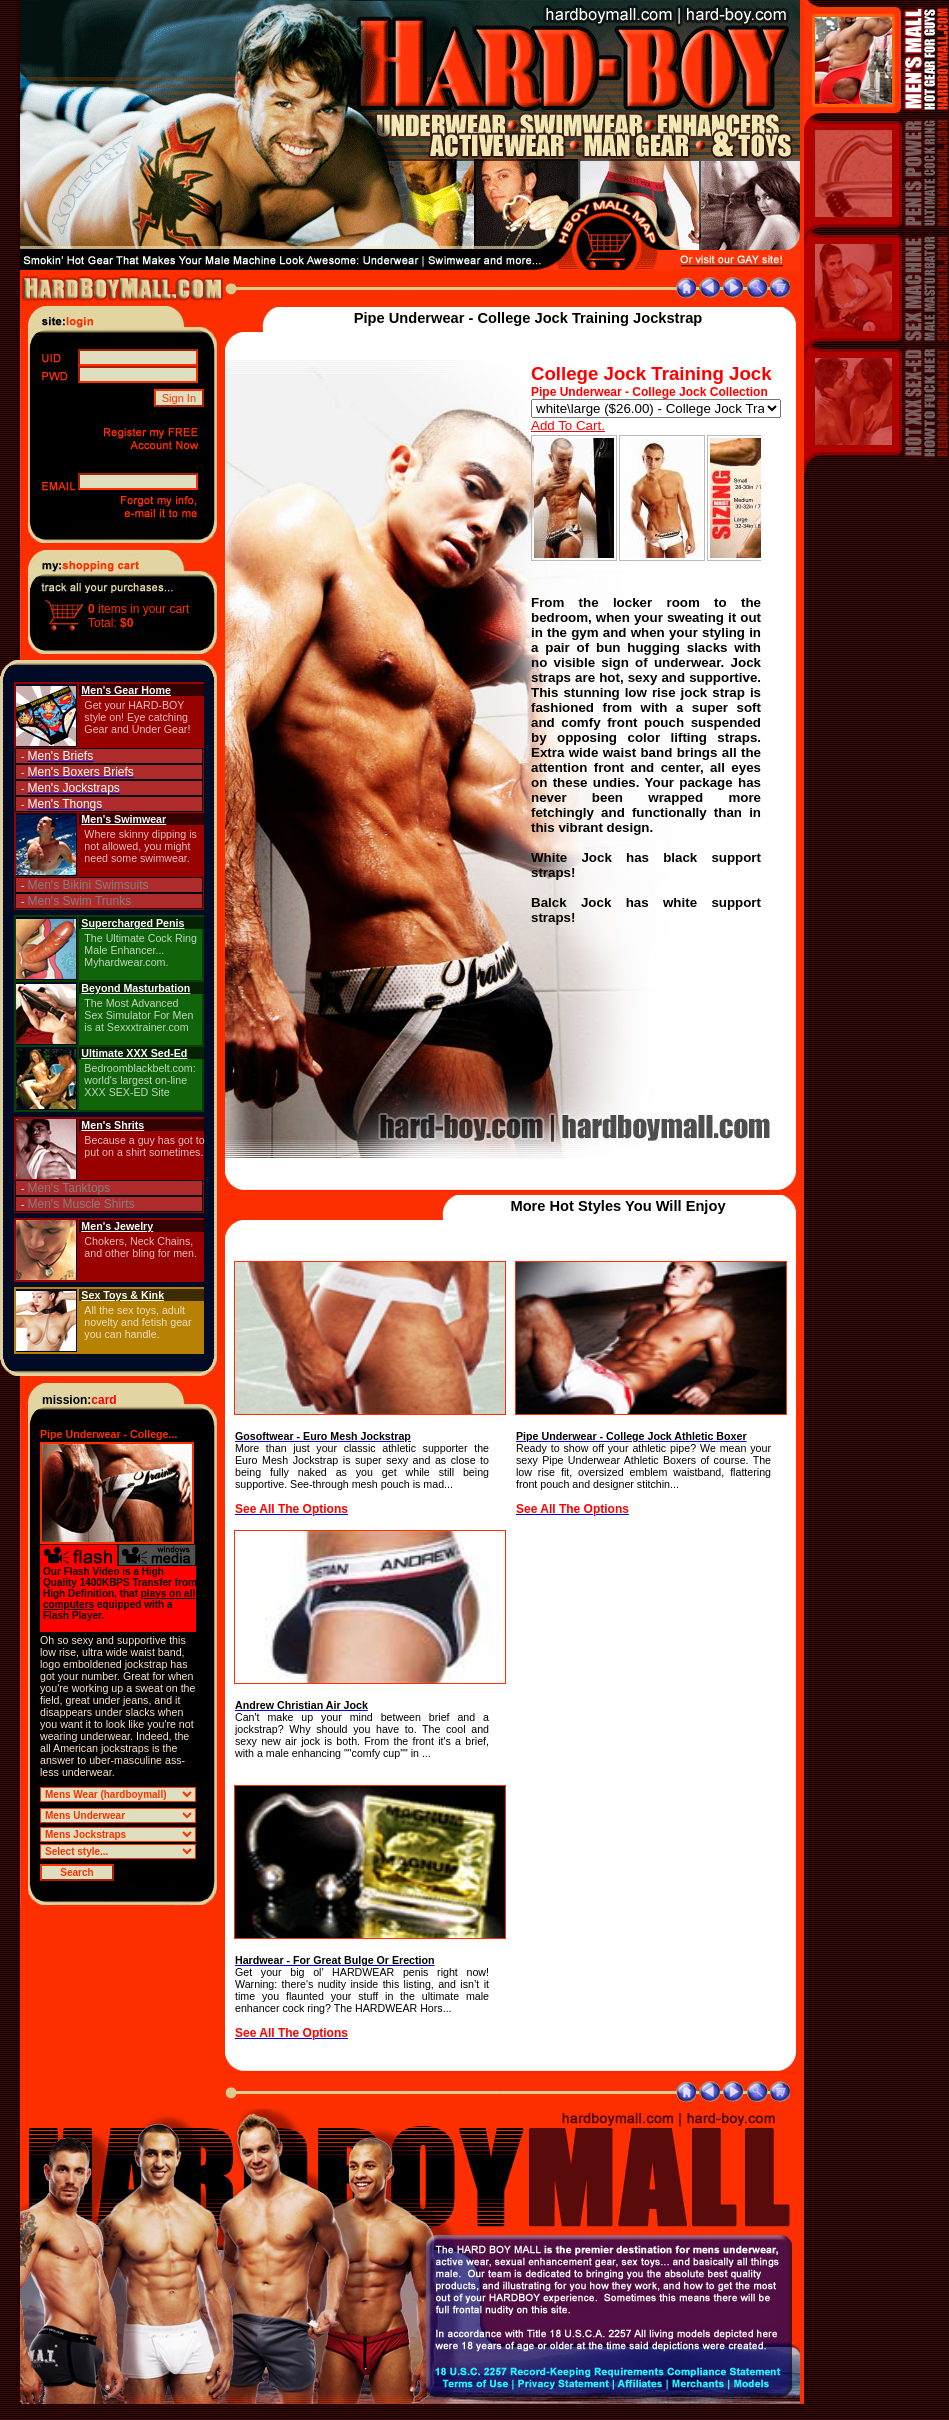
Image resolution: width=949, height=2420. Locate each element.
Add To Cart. (568, 425)
